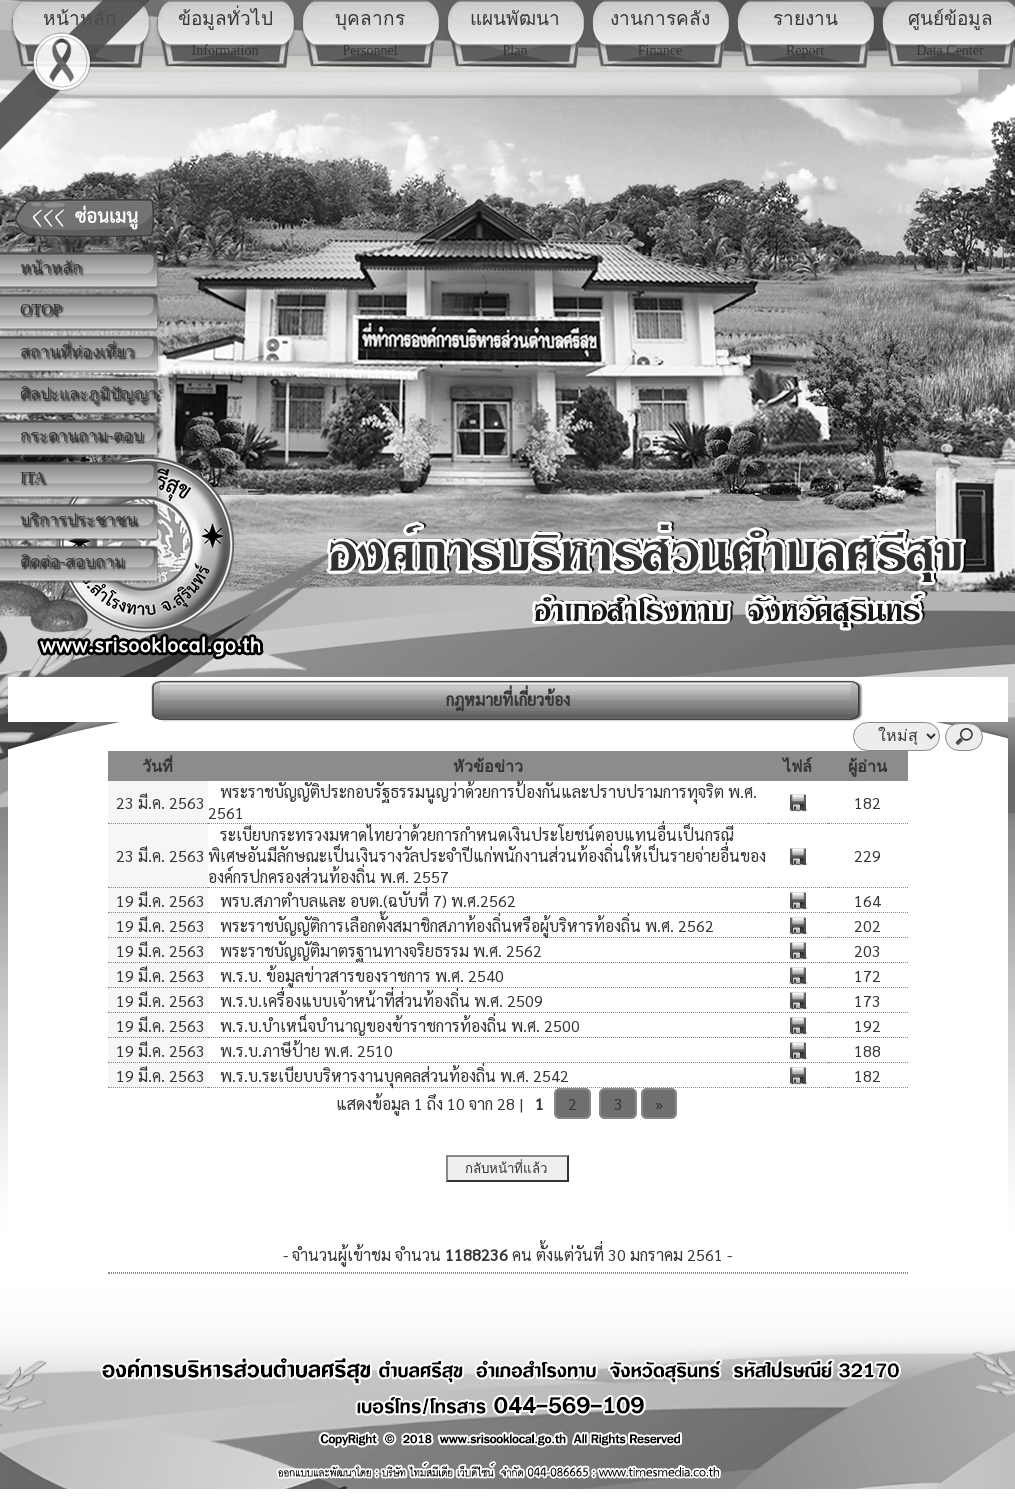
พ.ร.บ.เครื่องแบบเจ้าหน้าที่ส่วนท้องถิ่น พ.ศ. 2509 (379, 1000)
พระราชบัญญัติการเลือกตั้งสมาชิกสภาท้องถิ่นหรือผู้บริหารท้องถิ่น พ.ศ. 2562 (465, 925)
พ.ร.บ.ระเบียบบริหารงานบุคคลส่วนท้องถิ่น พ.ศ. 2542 (392, 1075)
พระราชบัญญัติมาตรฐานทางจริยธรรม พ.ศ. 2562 (379, 950)
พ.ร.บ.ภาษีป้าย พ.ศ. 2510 (304, 1050)
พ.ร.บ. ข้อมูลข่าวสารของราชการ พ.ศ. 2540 (360, 975)
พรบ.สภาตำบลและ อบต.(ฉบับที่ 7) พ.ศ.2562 (366, 900)
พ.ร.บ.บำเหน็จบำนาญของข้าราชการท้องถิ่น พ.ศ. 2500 (398, 1025)
